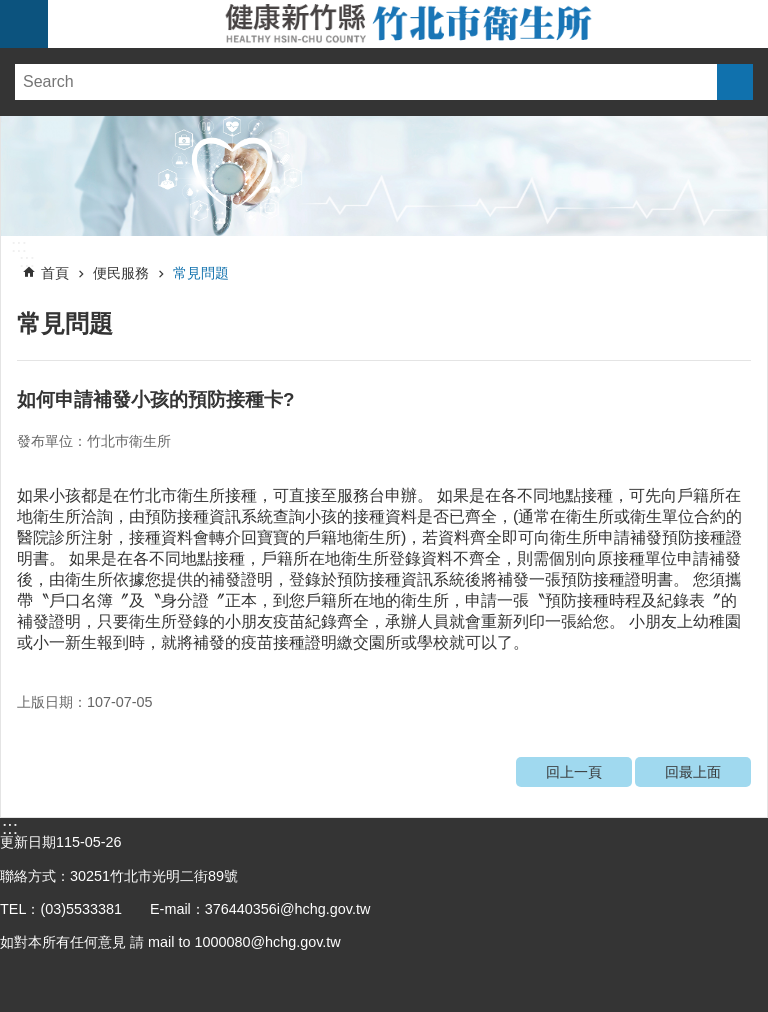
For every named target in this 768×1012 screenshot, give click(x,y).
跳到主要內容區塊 (10, 10)
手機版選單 (24, 24)
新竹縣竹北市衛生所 (408, 24)
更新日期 (28, 842)
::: (19, 246)
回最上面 (693, 772)
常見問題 (201, 273)
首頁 (55, 273)
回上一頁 (574, 772)
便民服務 (121, 273)
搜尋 (735, 82)
